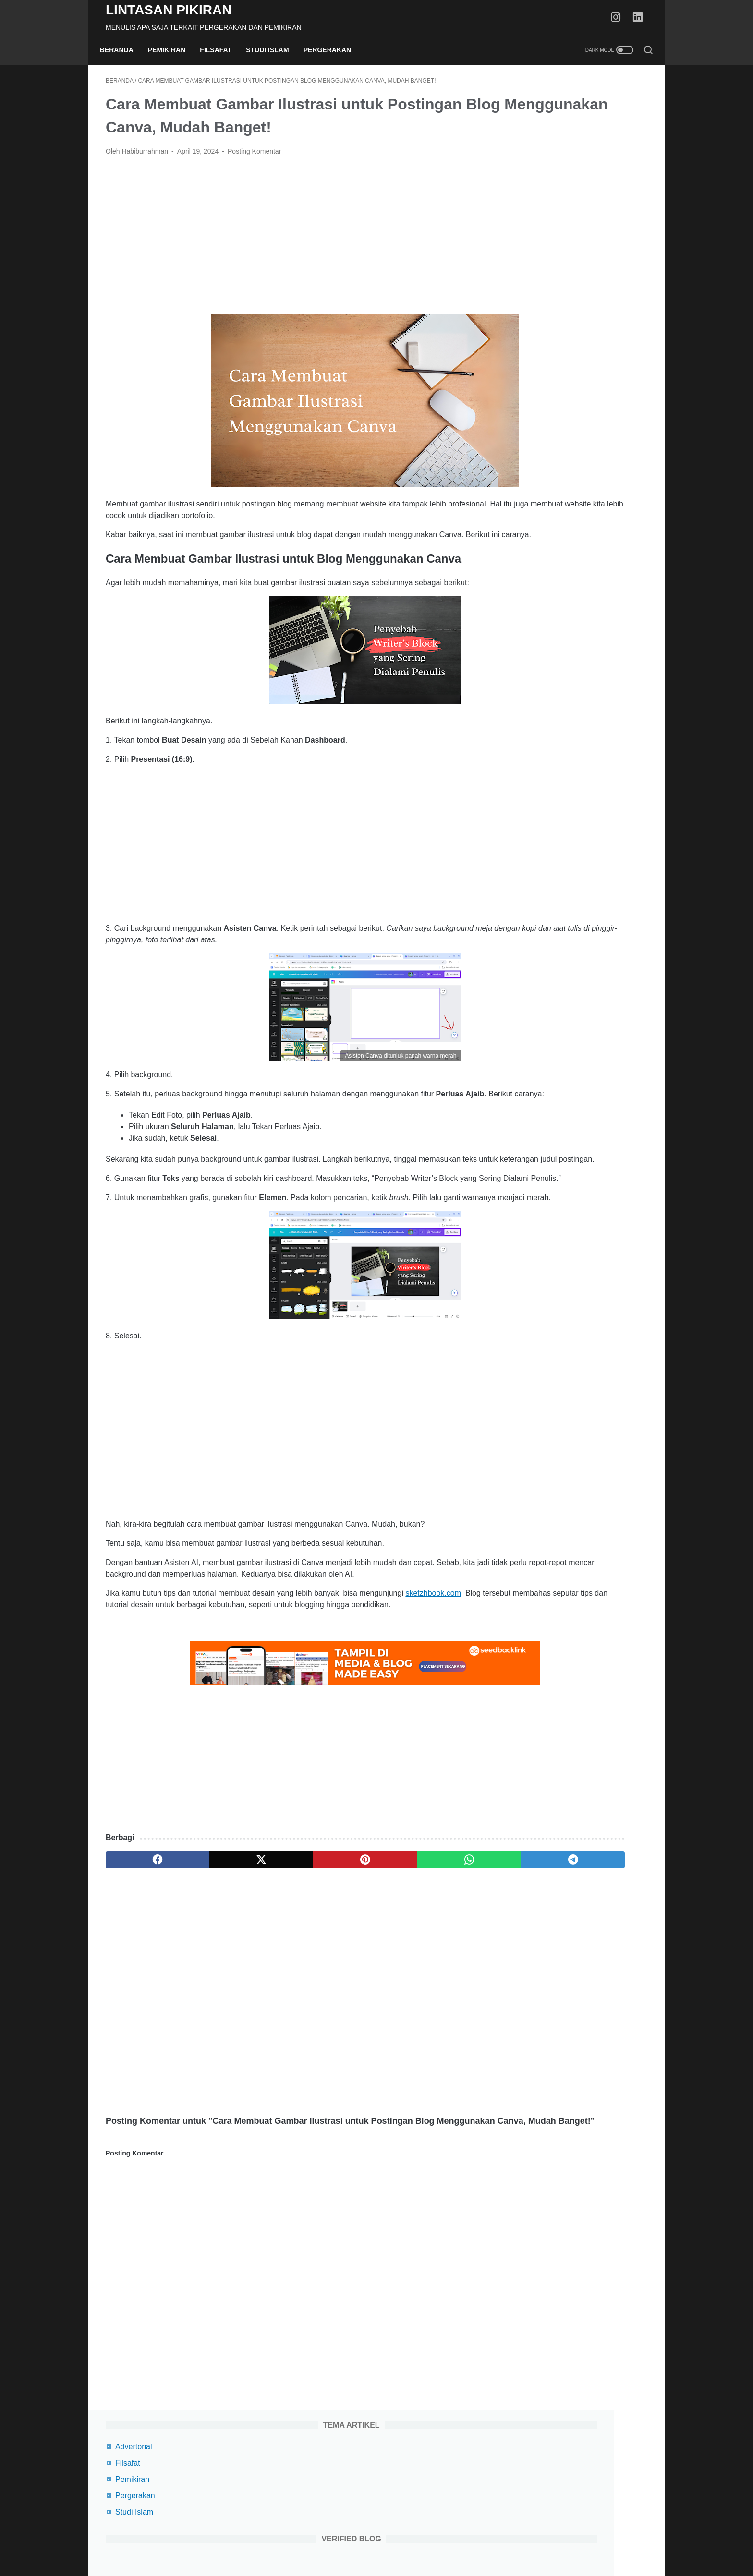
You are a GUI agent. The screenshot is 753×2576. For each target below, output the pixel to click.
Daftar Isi (457, 2541)
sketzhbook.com (433, 1679)
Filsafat (222, 50)
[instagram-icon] (619, 18)
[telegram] (432, 1957)
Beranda (122, 50)
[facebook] (142, 1957)
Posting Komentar (254, 157)
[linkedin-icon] (640, 18)
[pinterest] (287, 1957)
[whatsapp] (360, 1957)
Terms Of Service (312, 2541)
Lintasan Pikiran (168, 9)
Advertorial (531, 107)
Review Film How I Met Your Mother (575, 762)
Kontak (492, 2541)
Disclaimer (417, 2541)
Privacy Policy (370, 2541)
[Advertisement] (287, 241)
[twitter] (214, 1957)
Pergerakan (333, 50)
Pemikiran (173, 50)
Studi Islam (273, 50)
